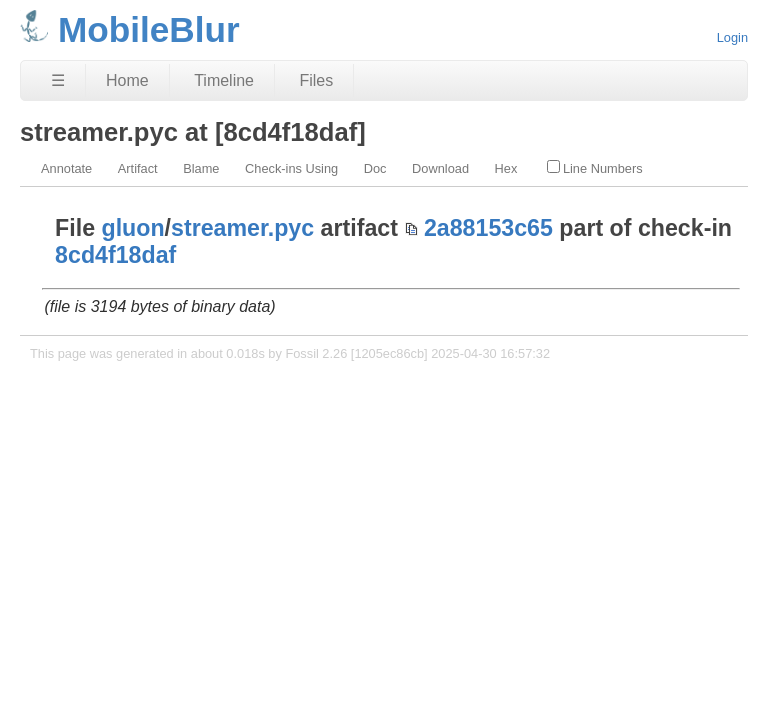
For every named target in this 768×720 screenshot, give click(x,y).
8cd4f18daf (115, 255)
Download (440, 168)
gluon (133, 228)
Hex (506, 168)
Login (732, 37)
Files (316, 80)
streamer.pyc (242, 228)
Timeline (224, 80)
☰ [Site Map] (58, 80)
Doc (375, 168)
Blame (201, 168)
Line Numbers (595, 168)
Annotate (66, 168)
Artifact (138, 168)
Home (127, 80)
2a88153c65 (488, 228)
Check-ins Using (291, 168)
